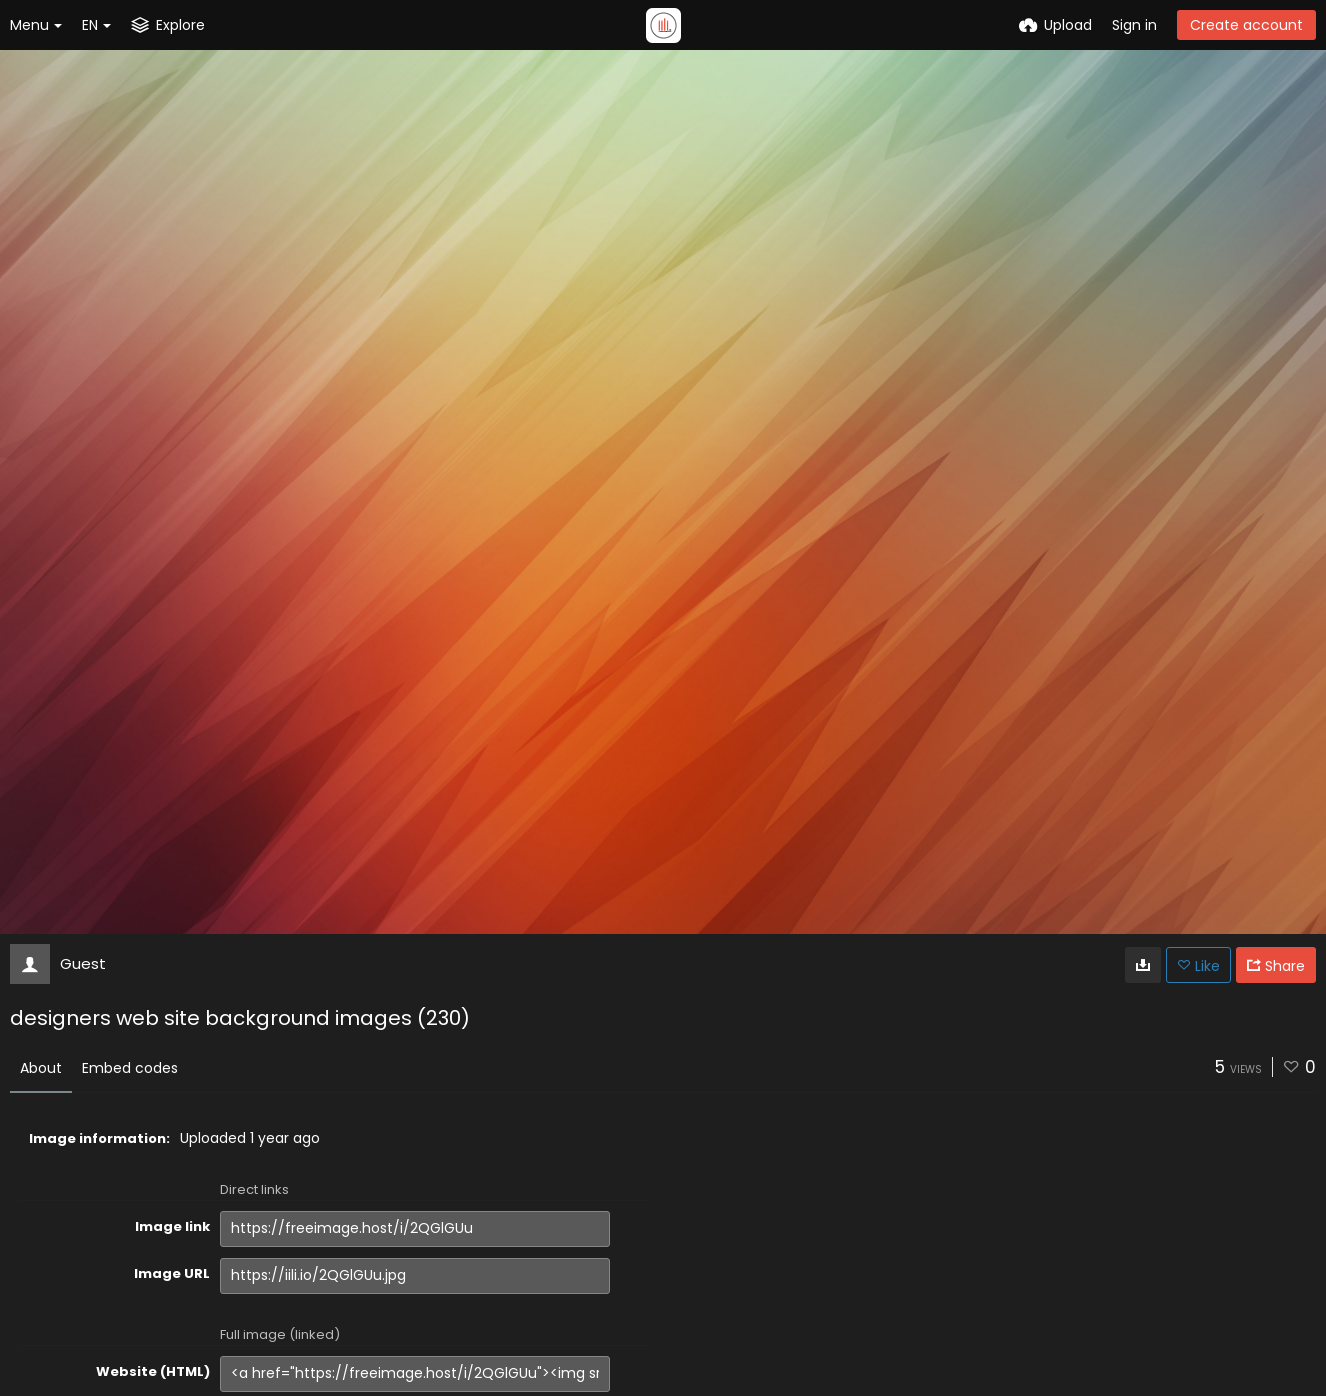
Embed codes (130, 1068)
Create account (1246, 25)
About (41, 1068)
